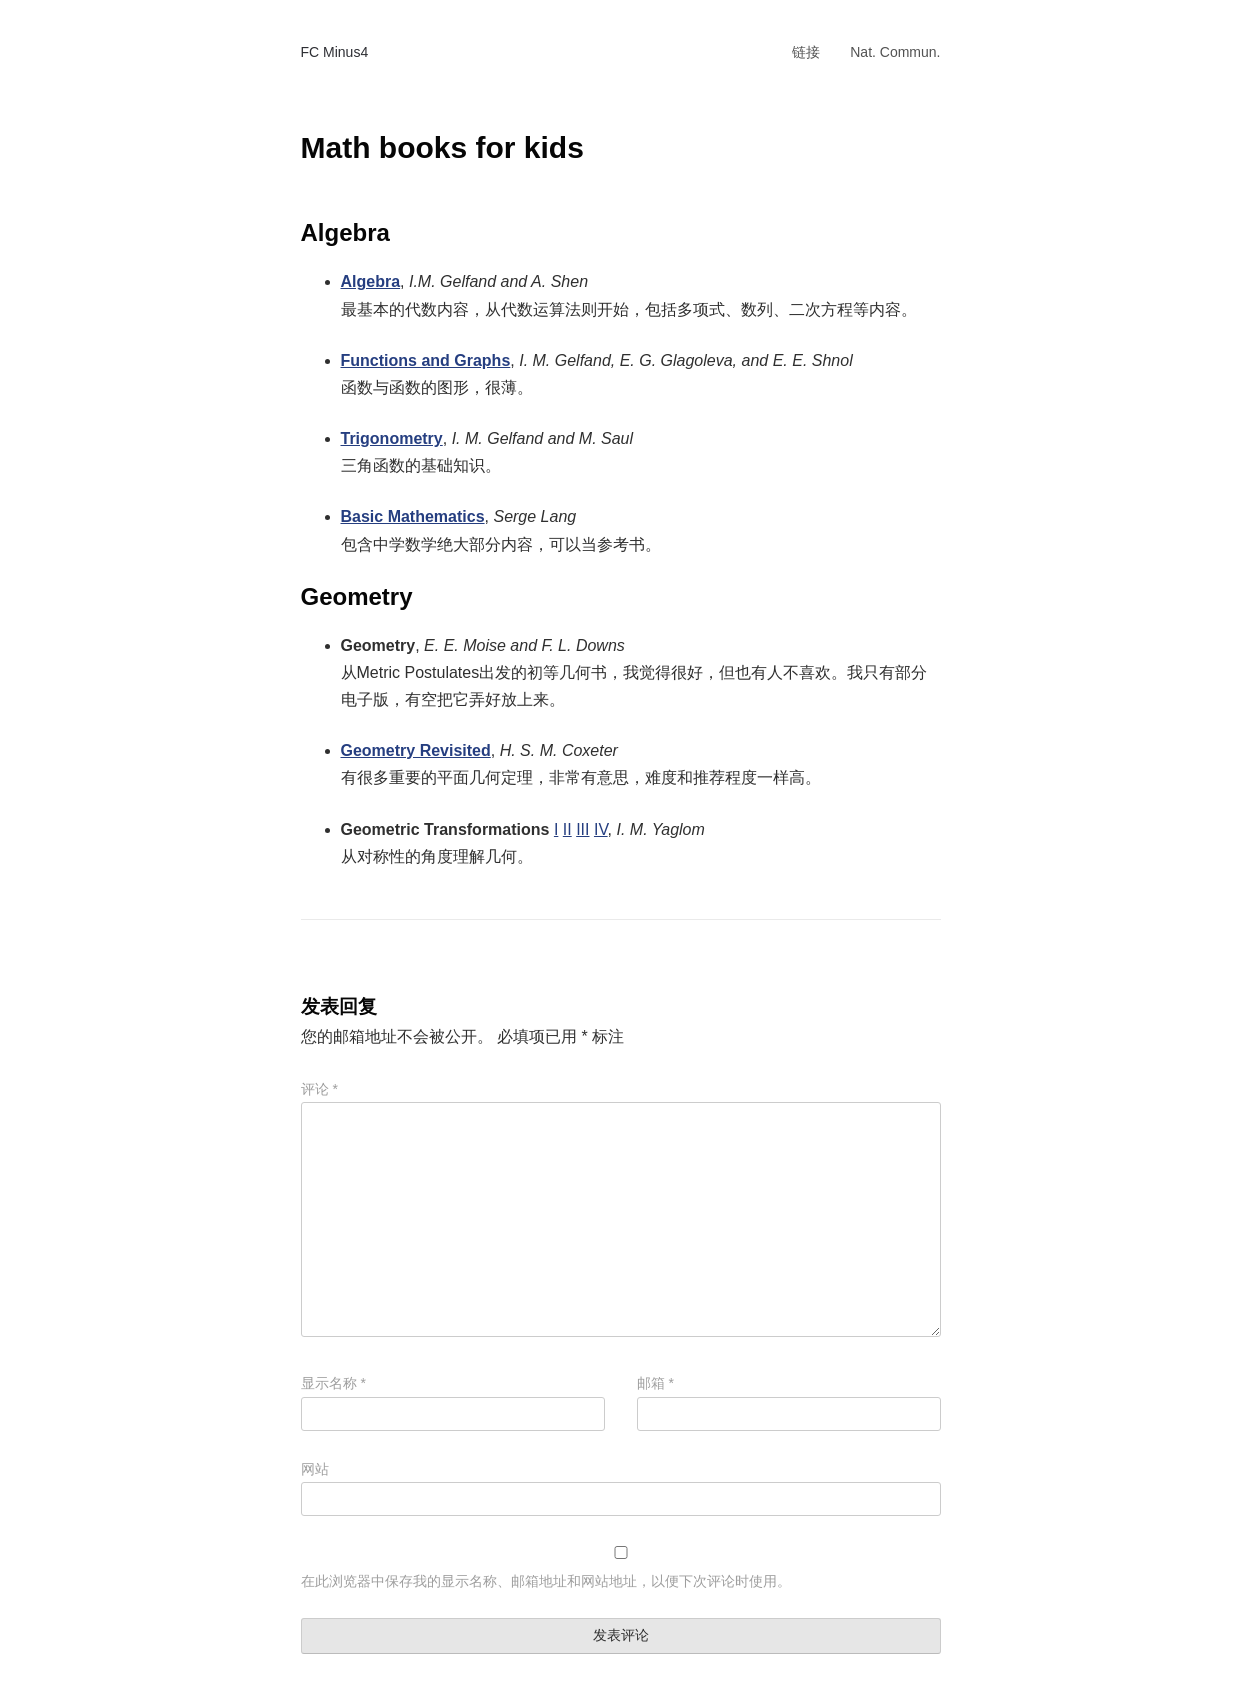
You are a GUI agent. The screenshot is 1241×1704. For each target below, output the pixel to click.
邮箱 (655, 1383)
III (582, 829)
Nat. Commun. (895, 52)
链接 (806, 52)
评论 (319, 1089)
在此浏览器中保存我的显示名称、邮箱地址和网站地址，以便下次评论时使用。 (546, 1581)
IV (601, 829)
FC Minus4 (335, 52)
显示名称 (333, 1383)
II (567, 829)
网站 (315, 1469)
